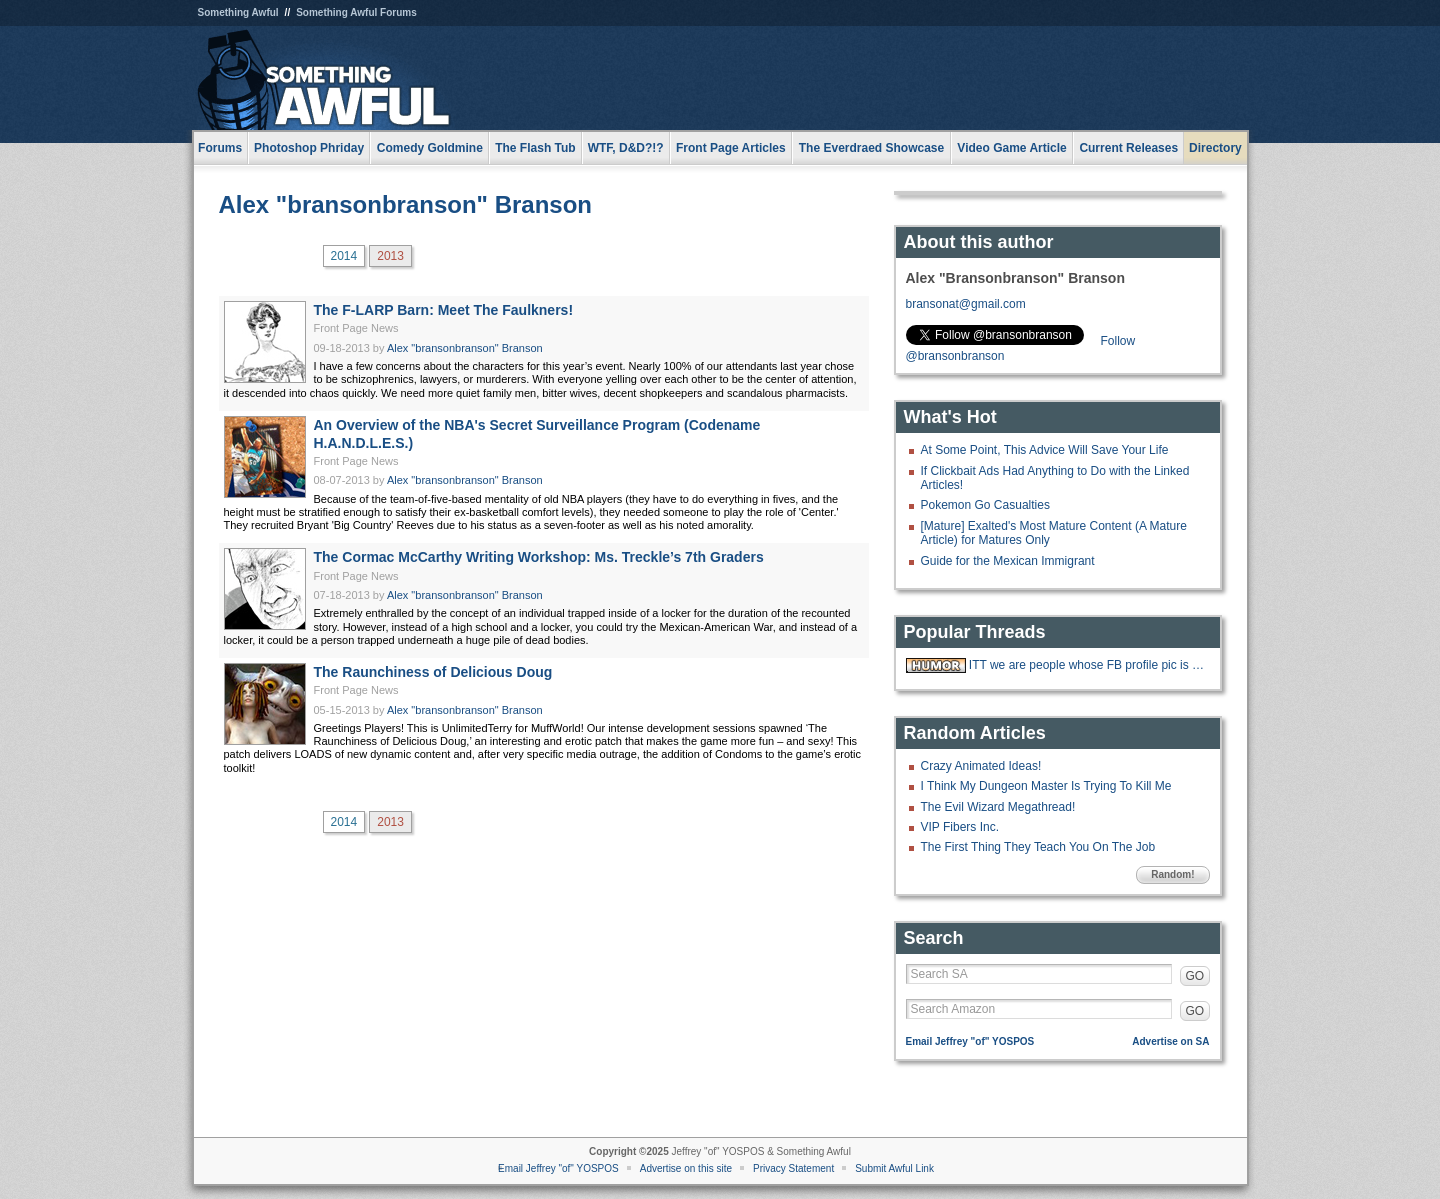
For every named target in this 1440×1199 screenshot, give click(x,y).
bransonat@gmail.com (966, 304)
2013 (390, 256)
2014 (344, 256)
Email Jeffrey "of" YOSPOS (970, 1041)
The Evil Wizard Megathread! (998, 807)
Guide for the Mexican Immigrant (1008, 561)
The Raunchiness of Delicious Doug (433, 672)
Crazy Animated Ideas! (981, 766)
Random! (1172, 874)
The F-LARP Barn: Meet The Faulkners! (444, 310)
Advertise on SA (1170, 1041)
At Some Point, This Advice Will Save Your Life (1045, 450)
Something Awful (238, 12)
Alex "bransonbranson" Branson (406, 204)
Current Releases (1128, 148)
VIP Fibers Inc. (960, 827)
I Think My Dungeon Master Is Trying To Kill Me (1046, 786)
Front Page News (356, 328)
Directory (1215, 148)
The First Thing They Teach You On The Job (1038, 847)
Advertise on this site (686, 1168)
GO (1195, 976)
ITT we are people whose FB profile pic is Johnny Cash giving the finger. (1087, 665)
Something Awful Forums (356, 12)
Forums (220, 148)
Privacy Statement (793, 1168)
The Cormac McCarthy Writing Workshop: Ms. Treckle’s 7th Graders (539, 557)
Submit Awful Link (894, 1168)
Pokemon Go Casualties (985, 505)
